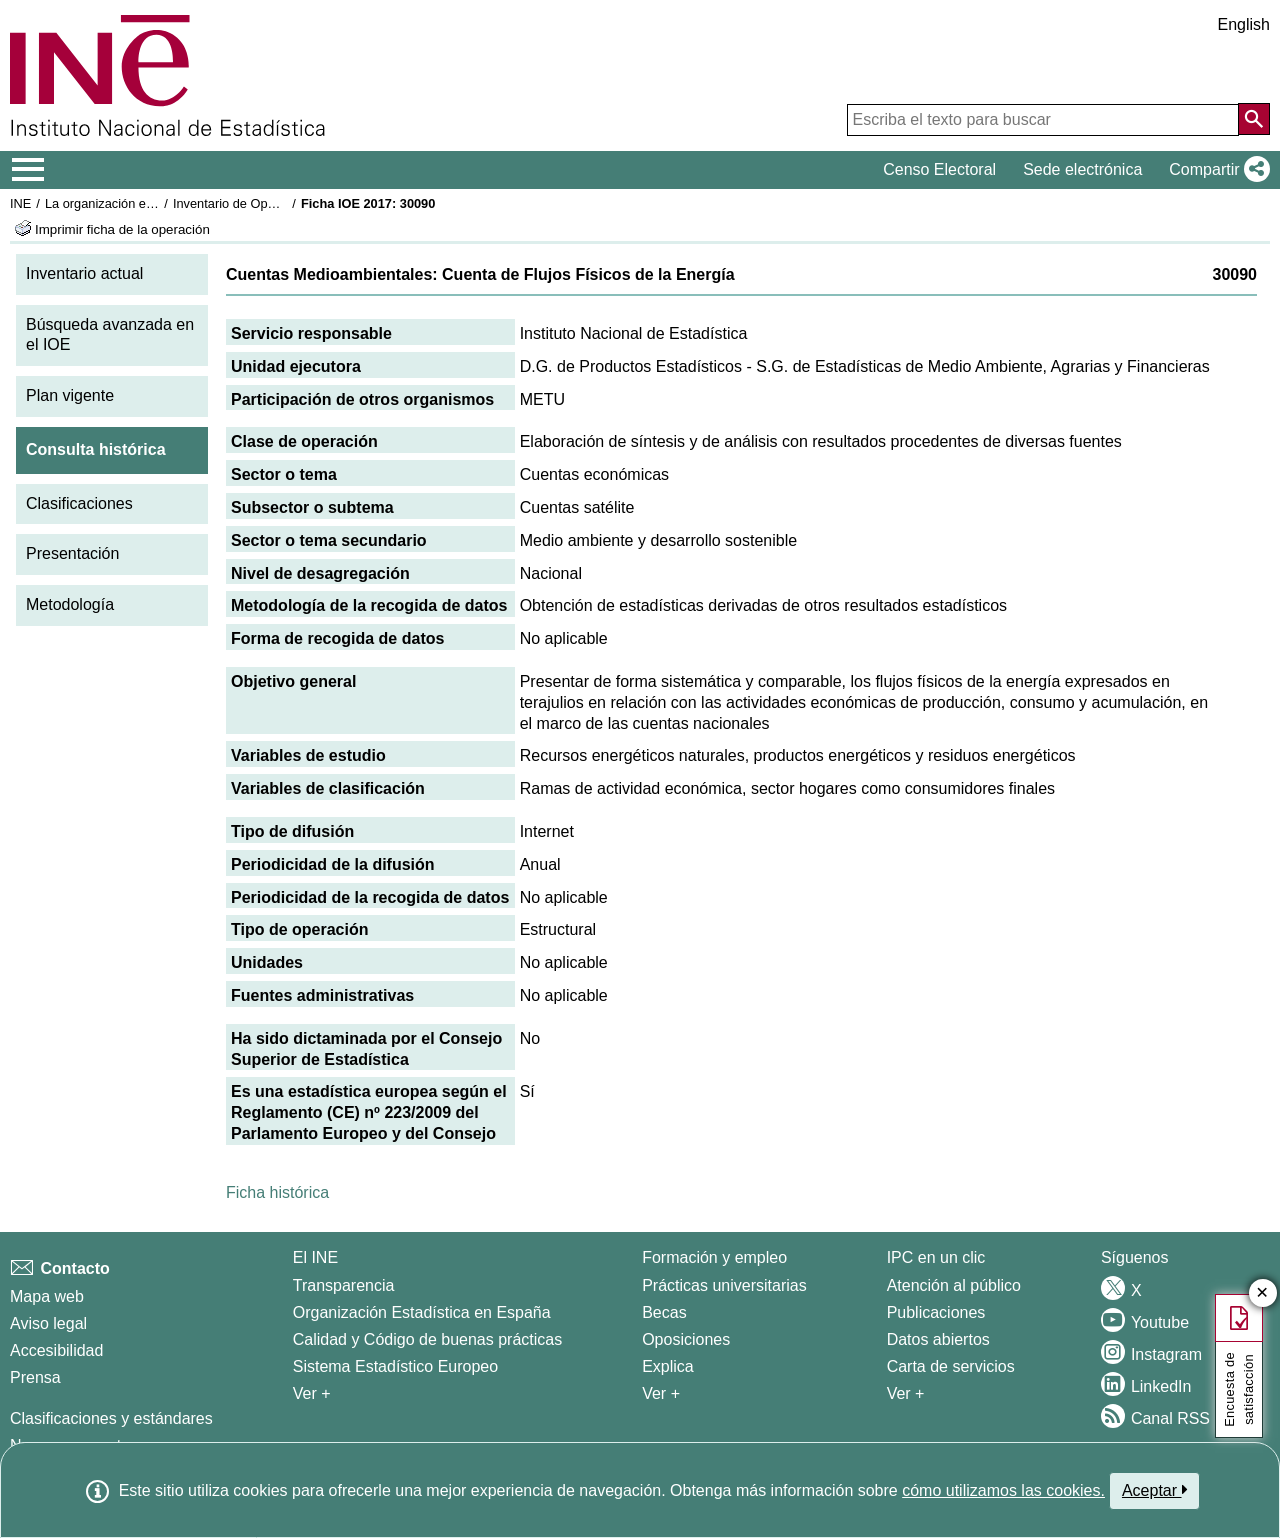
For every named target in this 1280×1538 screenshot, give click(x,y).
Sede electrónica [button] (1082, 169)
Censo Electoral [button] (939, 169)
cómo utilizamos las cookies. (1003, 1490)
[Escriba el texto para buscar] (1043, 120)
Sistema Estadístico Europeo (395, 1366)
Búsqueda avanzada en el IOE (110, 335)
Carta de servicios (951, 1366)
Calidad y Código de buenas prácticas (428, 1339)
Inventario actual (84, 273)
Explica (668, 1366)
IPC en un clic (936, 1257)
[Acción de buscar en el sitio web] (1254, 119)
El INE (315, 1257)
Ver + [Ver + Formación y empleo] (661, 1393)
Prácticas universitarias (724, 1285)
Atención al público (954, 1285)
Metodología (70, 604)
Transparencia (344, 1285)
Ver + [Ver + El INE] (312, 1393)
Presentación (72, 553)
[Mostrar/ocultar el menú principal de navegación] (28, 170)
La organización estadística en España (155, 203)
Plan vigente (70, 395)
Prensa (35, 1377)
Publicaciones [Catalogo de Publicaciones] (936, 1312)
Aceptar (1154, 1490)
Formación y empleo (714, 1257)
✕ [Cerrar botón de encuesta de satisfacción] (1262, 1293)
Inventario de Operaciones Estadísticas (284, 203)
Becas (664, 1312)
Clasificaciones (79, 503)
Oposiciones (686, 1339)
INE (20, 203)
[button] (1215, 170)
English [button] (1244, 24)
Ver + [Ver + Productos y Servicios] (906, 1393)
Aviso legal (48, 1323)
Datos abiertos (938, 1339)
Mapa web (47, 1296)
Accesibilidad (56, 1350)
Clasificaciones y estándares (111, 1418)
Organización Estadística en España (422, 1312)
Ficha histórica (277, 1192)
